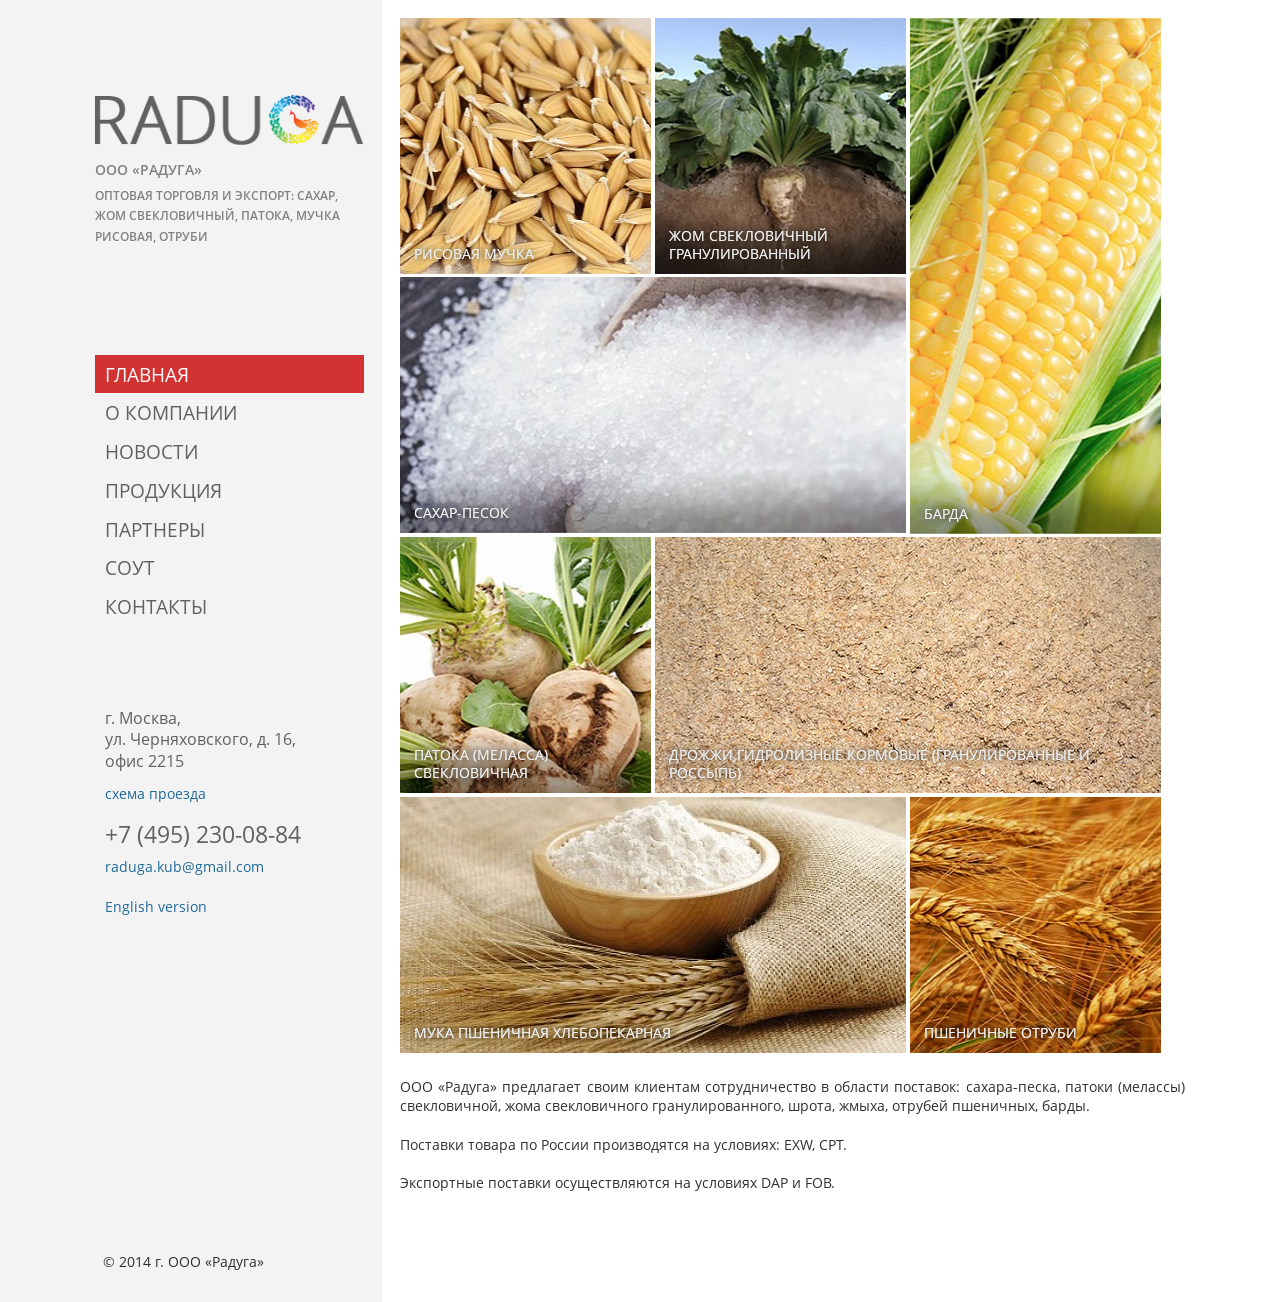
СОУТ (130, 567)
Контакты (156, 606)
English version (156, 906)
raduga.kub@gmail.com (184, 866)
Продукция (163, 490)
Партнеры (155, 529)
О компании (171, 412)
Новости (151, 451)
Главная (147, 374)
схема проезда (155, 793)
